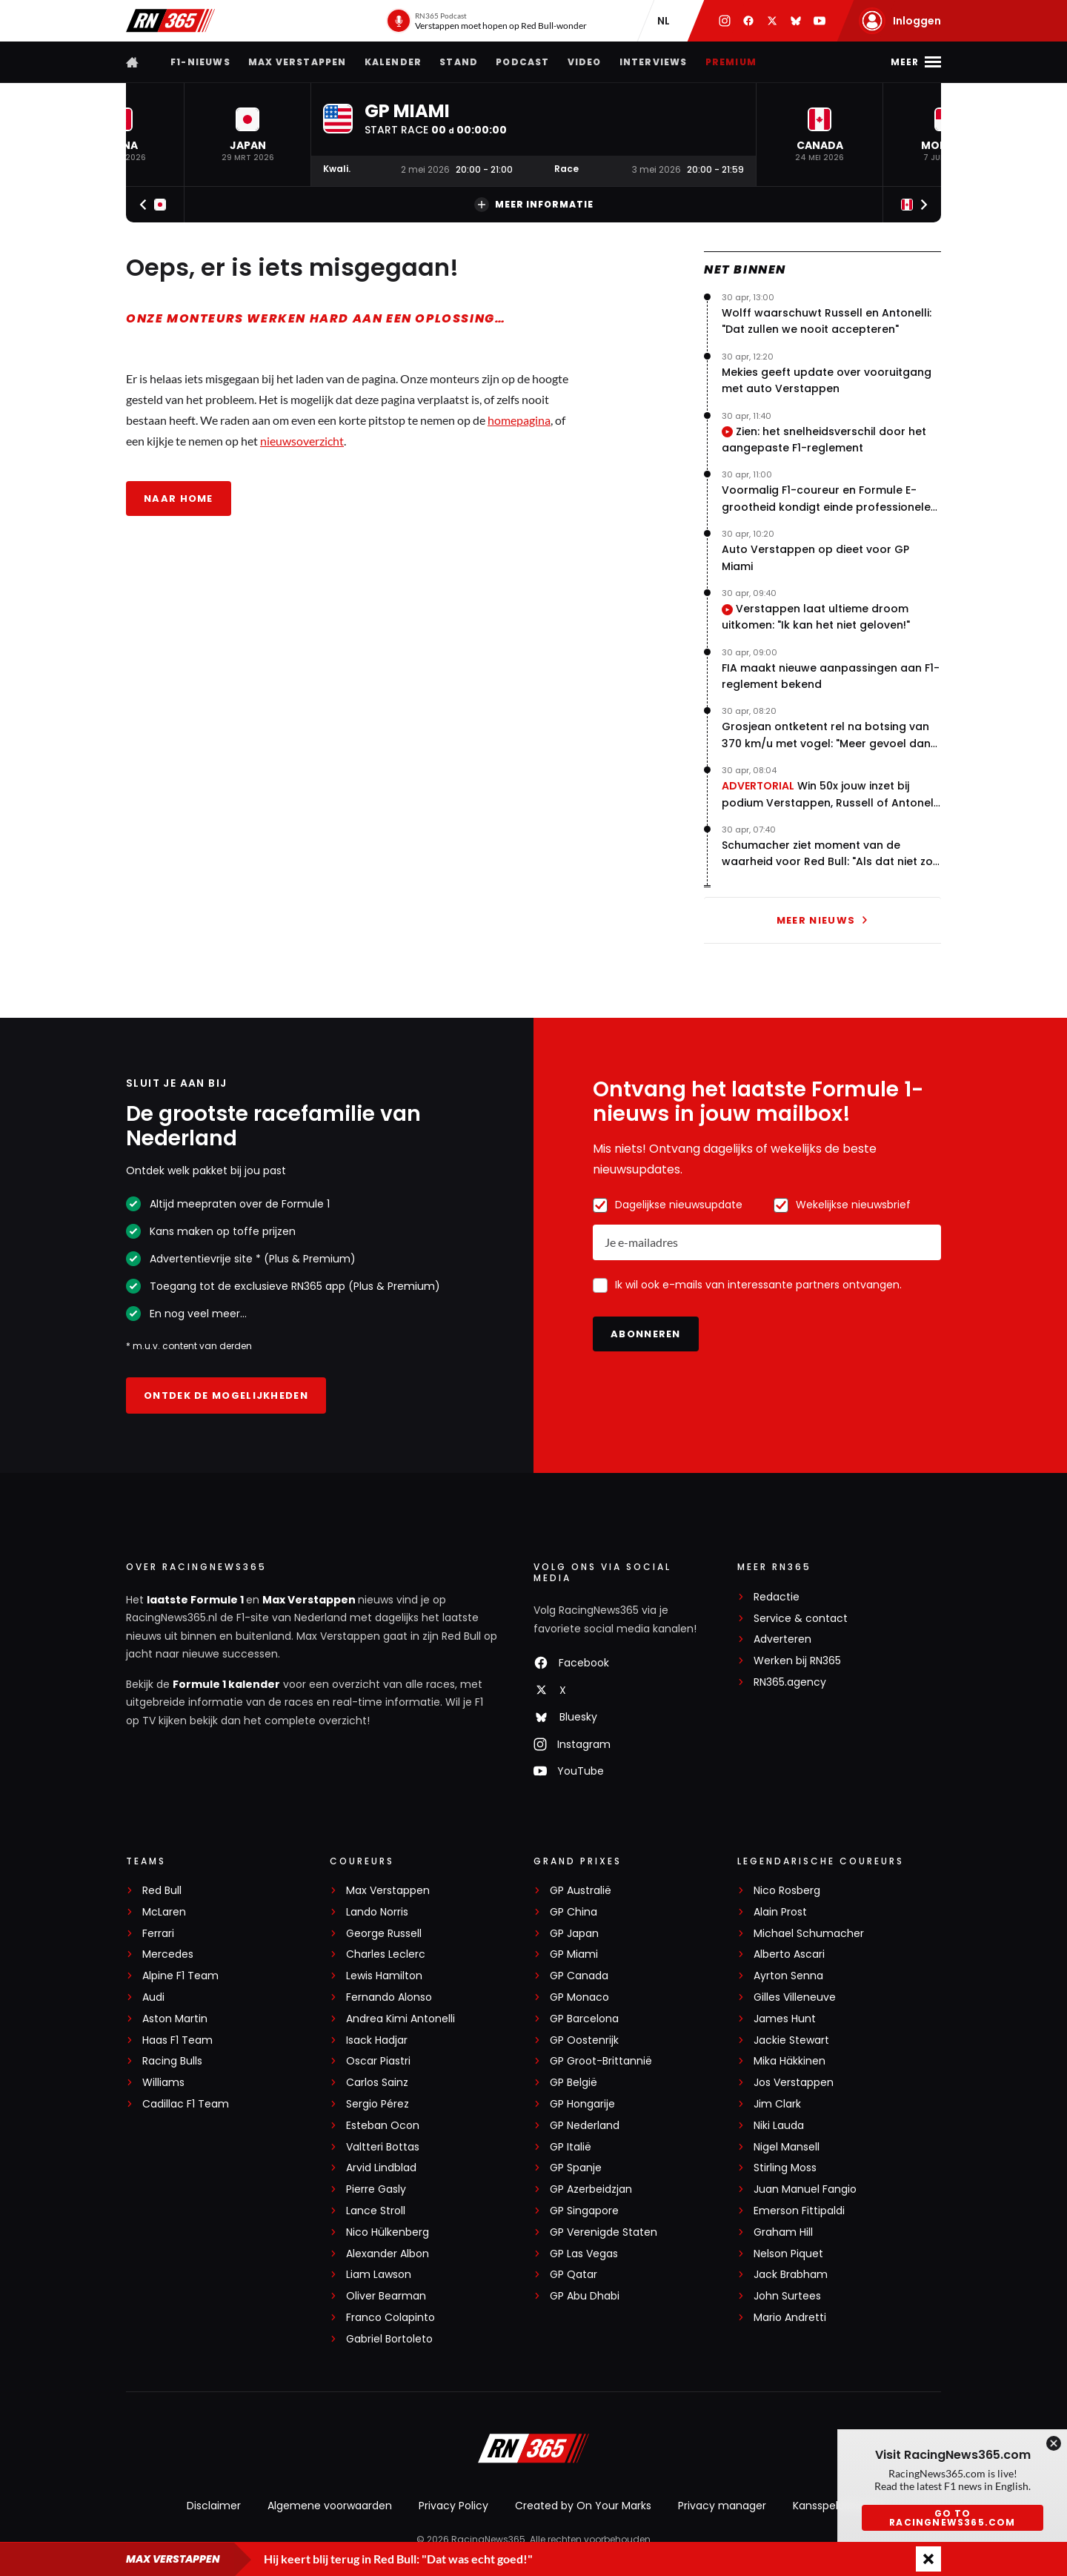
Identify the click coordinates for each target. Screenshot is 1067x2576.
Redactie (777, 1597)
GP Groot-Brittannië (601, 2061)
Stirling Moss (785, 2168)
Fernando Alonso (389, 1997)
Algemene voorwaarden (329, 2505)
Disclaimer (214, 2505)
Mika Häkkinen (789, 2061)
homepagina (519, 420)
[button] (247, 134)
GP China (573, 1912)
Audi (153, 1997)
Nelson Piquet (788, 2254)
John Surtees (787, 2296)
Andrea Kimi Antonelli (400, 2019)
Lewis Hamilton (384, 1976)
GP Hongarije (582, 2104)
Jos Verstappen (794, 2082)
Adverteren (782, 1639)
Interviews (653, 62)
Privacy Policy (453, 2505)
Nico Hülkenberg (387, 2232)
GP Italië (570, 2147)
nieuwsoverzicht (302, 441)
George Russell (384, 1933)
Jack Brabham (791, 2274)
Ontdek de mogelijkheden (226, 1395)
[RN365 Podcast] (486, 20)
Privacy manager (722, 2505)
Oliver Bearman (386, 2296)
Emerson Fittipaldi (799, 2211)
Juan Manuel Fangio (805, 2189)
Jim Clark (777, 2104)
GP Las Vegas (584, 2254)
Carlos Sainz (377, 2082)
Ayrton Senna (788, 1976)
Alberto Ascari (789, 1954)
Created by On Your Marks (583, 2505)
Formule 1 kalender (226, 1684)
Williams (163, 2082)
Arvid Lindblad (381, 2168)
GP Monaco (579, 1997)
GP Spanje (576, 2168)
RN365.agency (790, 1682)
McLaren (164, 1912)
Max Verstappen (297, 62)
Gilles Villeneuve (795, 1997)
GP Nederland (584, 2125)
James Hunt (785, 2019)
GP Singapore (584, 2211)
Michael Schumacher (809, 1933)
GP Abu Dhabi (584, 2296)
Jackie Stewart (791, 2040)
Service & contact (801, 1618)
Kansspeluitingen (836, 2505)
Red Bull (162, 1890)
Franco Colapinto (390, 2317)
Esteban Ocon (382, 2125)
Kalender (393, 62)
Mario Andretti (790, 2317)
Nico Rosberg (787, 1890)
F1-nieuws (200, 62)
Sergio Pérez (377, 2104)
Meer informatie (534, 204)
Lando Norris (377, 1912)
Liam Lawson (378, 2274)
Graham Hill (783, 2232)
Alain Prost (780, 1912)
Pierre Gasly (376, 2189)
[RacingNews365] (533, 2450)
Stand (458, 62)
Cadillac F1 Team (185, 2104)
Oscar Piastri (378, 2061)
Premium (731, 62)
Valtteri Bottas (382, 2147)
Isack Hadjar (377, 2040)
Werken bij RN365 (797, 1661)
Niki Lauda (779, 2125)
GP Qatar (573, 2274)
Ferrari (158, 1933)
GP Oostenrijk (584, 2040)
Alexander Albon (387, 2254)
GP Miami (574, 1954)
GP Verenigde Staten (603, 2232)
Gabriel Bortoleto (389, 2339)
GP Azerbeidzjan (591, 2189)
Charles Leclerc (385, 1954)
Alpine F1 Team (180, 1976)
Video (585, 62)
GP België (573, 2082)
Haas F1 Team (177, 2040)
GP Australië (580, 1890)
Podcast (522, 62)
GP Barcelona (584, 2019)
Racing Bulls (172, 2061)
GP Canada (579, 1976)
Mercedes (167, 1954)
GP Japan (574, 1933)
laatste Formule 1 (196, 1599)
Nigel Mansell (787, 2147)
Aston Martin (174, 2019)
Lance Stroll (375, 2211)
